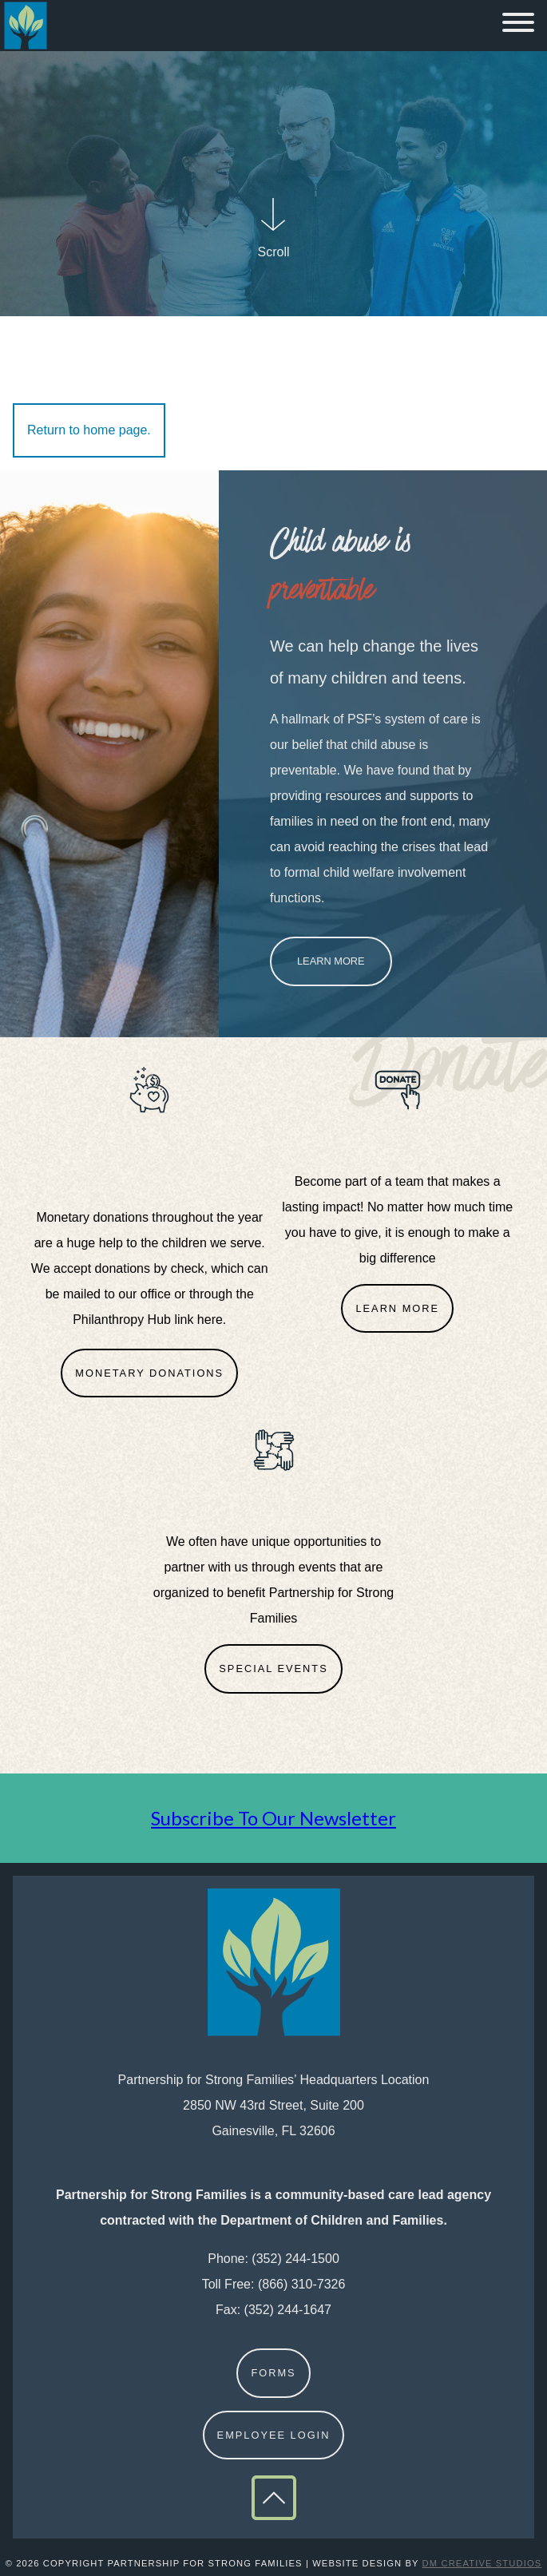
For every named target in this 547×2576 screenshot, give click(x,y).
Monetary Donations (149, 1373)
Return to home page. (89, 430)
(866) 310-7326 (301, 2284)
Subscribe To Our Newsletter (273, 1817)
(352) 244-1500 (295, 2258)
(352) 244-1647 (287, 2309)
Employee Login (274, 2435)
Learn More (331, 961)
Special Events (273, 1668)
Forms (273, 2373)
